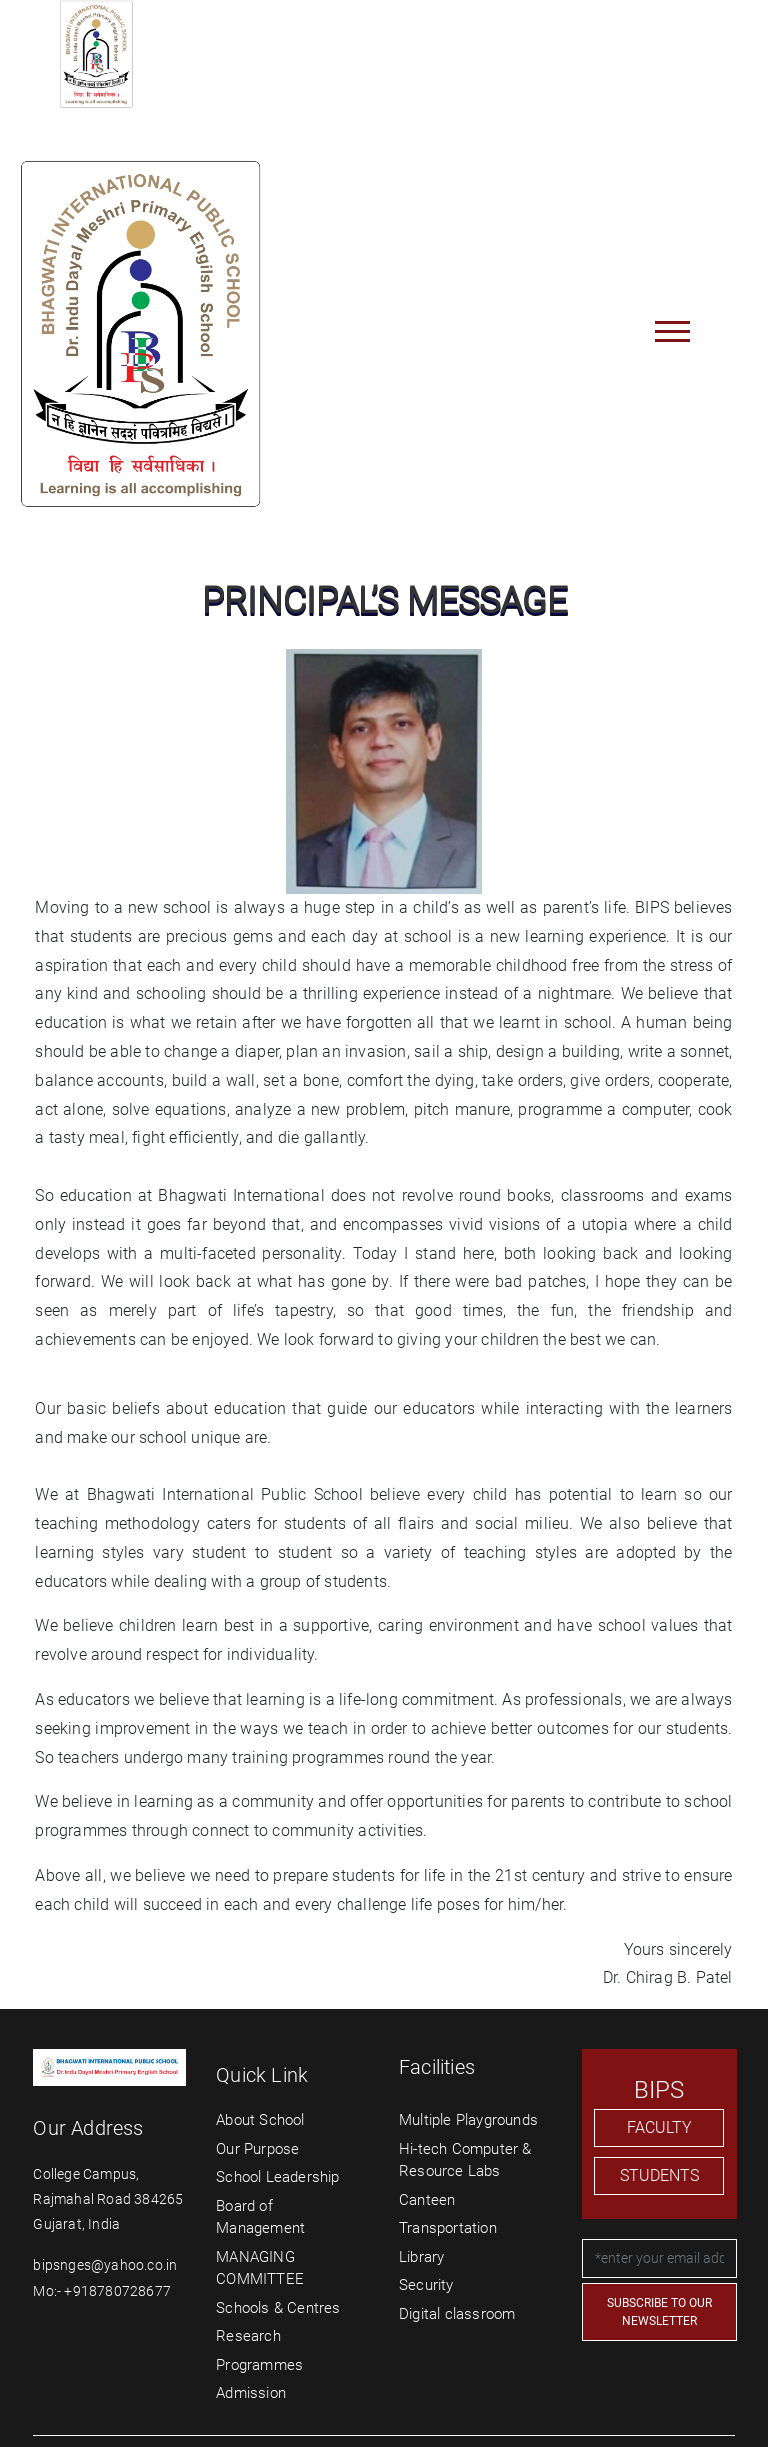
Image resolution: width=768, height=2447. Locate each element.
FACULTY (659, 2127)
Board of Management (260, 2217)
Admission (251, 2393)
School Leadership (277, 2177)
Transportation (448, 2228)
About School (260, 2120)
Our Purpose (257, 2149)
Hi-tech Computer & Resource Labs (465, 2160)
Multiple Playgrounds (468, 2120)
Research (248, 2336)
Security (426, 2285)
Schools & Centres (278, 2308)
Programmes (259, 2365)
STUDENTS (659, 2175)
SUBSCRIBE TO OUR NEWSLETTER (659, 2312)
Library (421, 2257)
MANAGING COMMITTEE (260, 2268)
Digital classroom (457, 2314)
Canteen (427, 2200)
